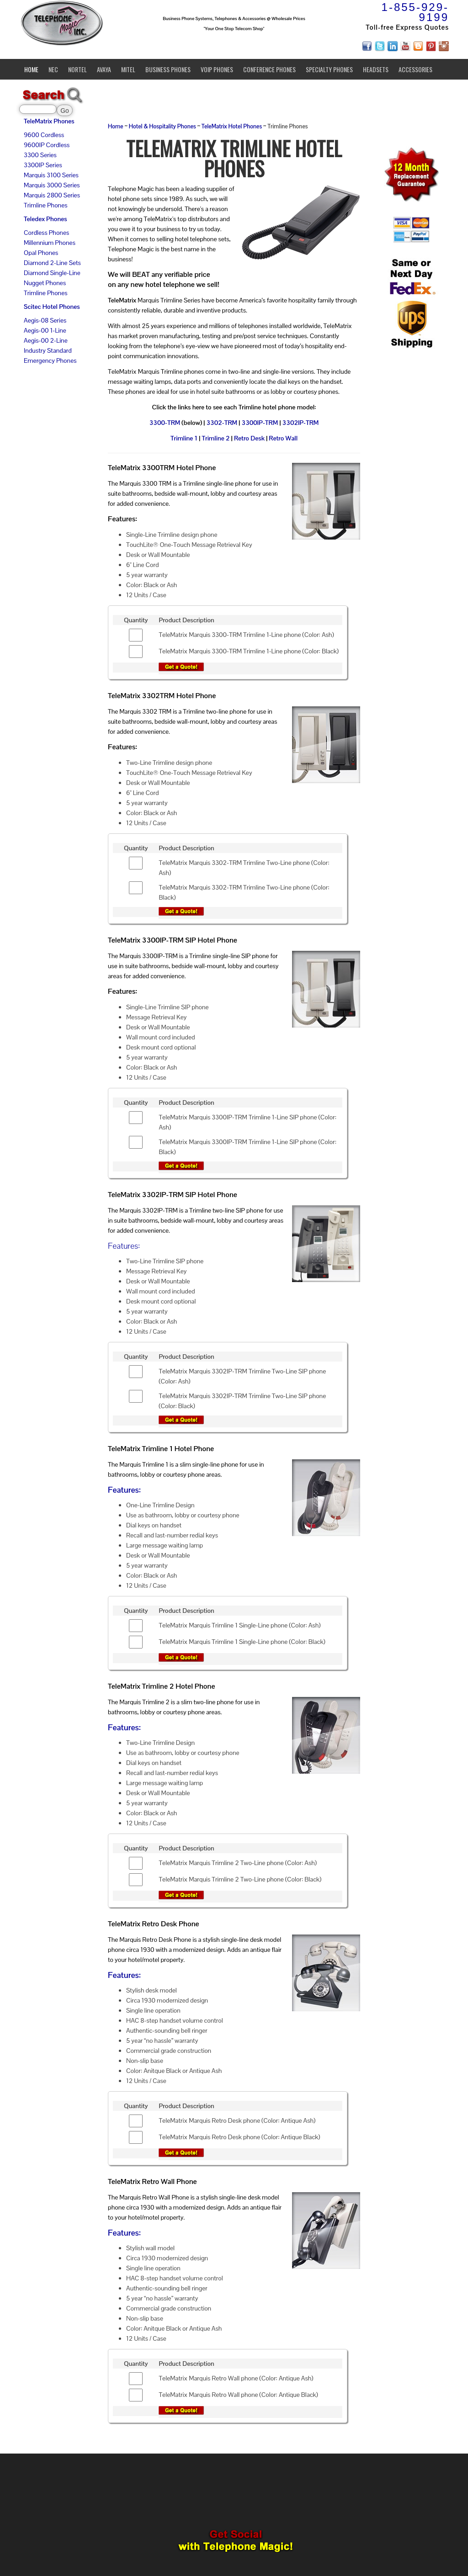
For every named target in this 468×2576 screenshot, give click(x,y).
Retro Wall (283, 438)
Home (31, 69)
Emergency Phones (50, 360)
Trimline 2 (215, 438)
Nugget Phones (45, 283)
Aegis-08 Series (45, 320)
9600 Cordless (44, 135)
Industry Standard (48, 350)
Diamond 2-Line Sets (52, 263)
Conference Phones (269, 69)
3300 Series (40, 155)
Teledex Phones (45, 219)
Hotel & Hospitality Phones (162, 126)
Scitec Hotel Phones (52, 306)
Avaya (104, 69)
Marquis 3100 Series (51, 175)
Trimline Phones (45, 205)
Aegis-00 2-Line (46, 340)
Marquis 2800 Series (52, 195)
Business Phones (168, 69)
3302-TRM (221, 423)
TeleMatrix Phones (49, 121)
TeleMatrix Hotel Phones (232, 126)
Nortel (77, 69)
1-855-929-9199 (415, 12)
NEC (53, 69)
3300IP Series (43, 165)
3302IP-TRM (300, 423)
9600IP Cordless (46, 145)
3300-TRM (165, 423)
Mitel (128, 69)
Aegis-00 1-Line (45, 330)
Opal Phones (41, 253)
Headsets (375, 69)
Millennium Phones (49, 243)
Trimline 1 (183, 438)
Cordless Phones (46, 232)
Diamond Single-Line (52, 273)
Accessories (415, 69)
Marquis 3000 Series (52, 185)
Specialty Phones (329, 69)
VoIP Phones (217, 69)
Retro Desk (249, 438)
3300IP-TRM (259, 423)
